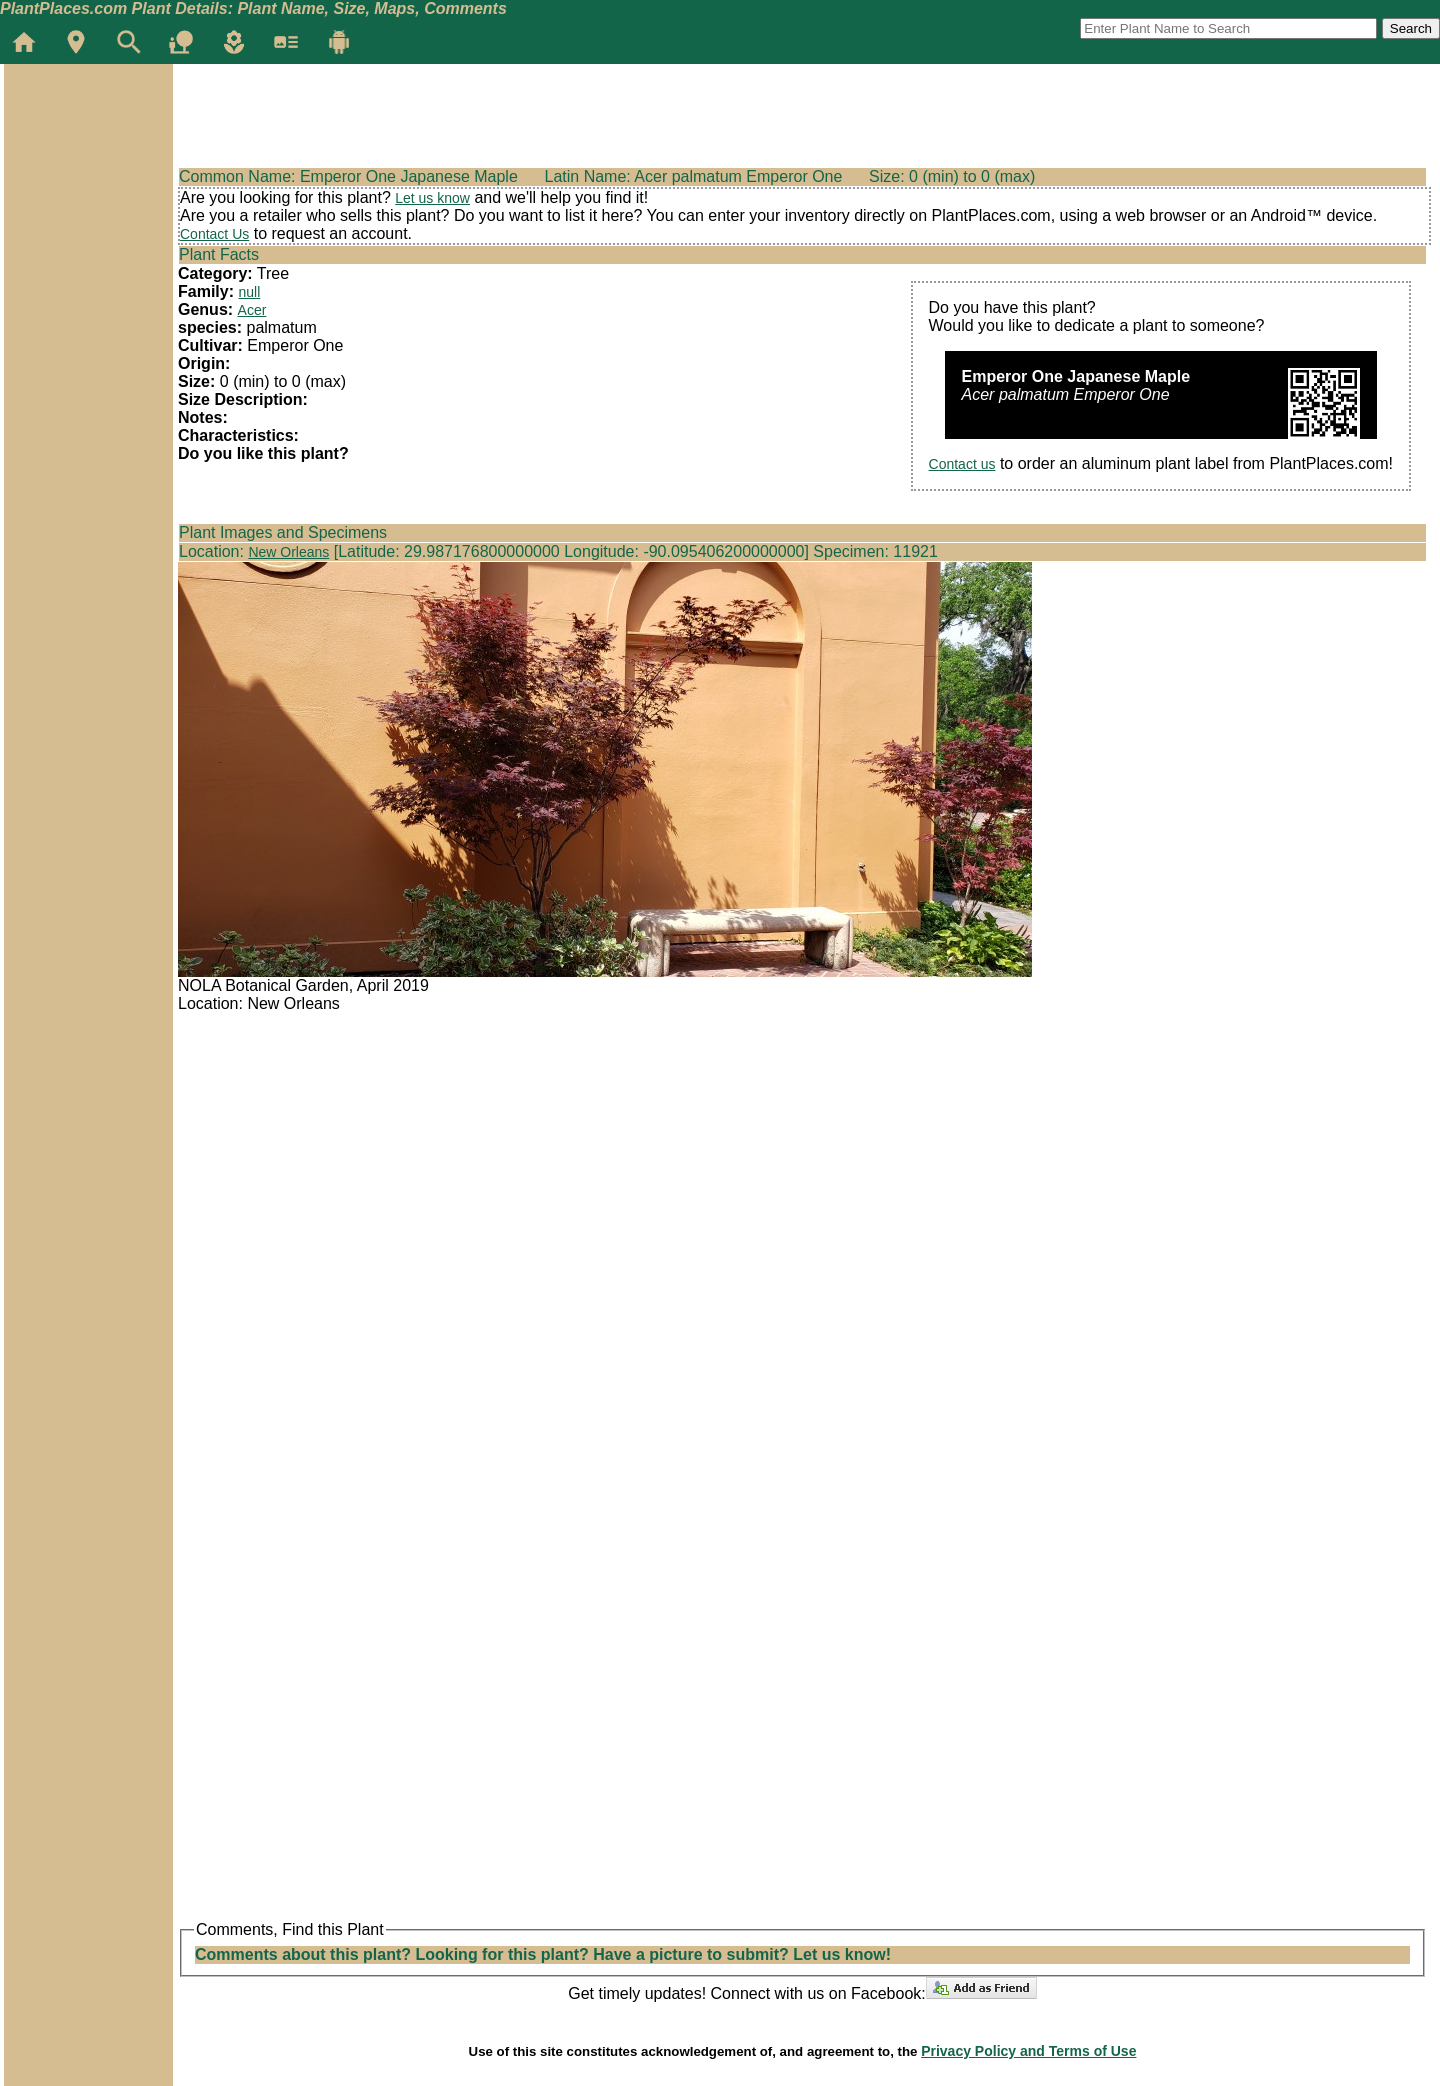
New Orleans (288, 552)
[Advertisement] (88, 184)
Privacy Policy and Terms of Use (1028, 2051)
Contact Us (214, 234)
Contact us (962, 464)
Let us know (432, 198)
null (249, 292)
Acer (252, 310)
